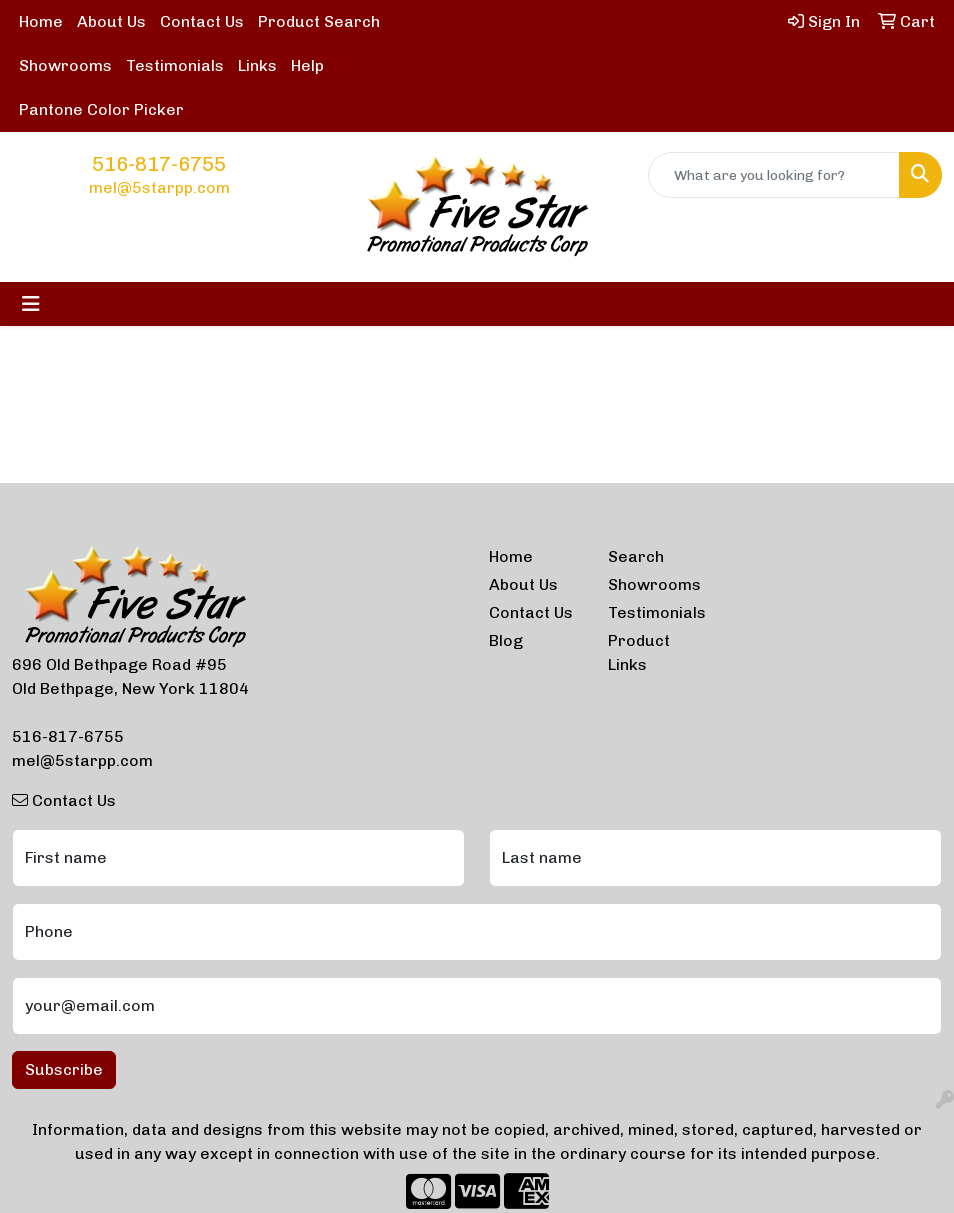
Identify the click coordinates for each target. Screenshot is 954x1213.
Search (636, 556)
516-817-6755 (159, 164)
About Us (111, 21)
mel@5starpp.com (159, 187)
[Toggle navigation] (31, 304)
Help (307, 65)
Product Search (319, 21)
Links (257, 65)
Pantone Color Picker (101, 109)
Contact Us (202, 21)
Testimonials (175, 65)
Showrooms (65, 65)
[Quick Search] (774, 175)
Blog (506, 640)
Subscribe (64, 1069)
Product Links (639, 652)
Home (41, 21)
